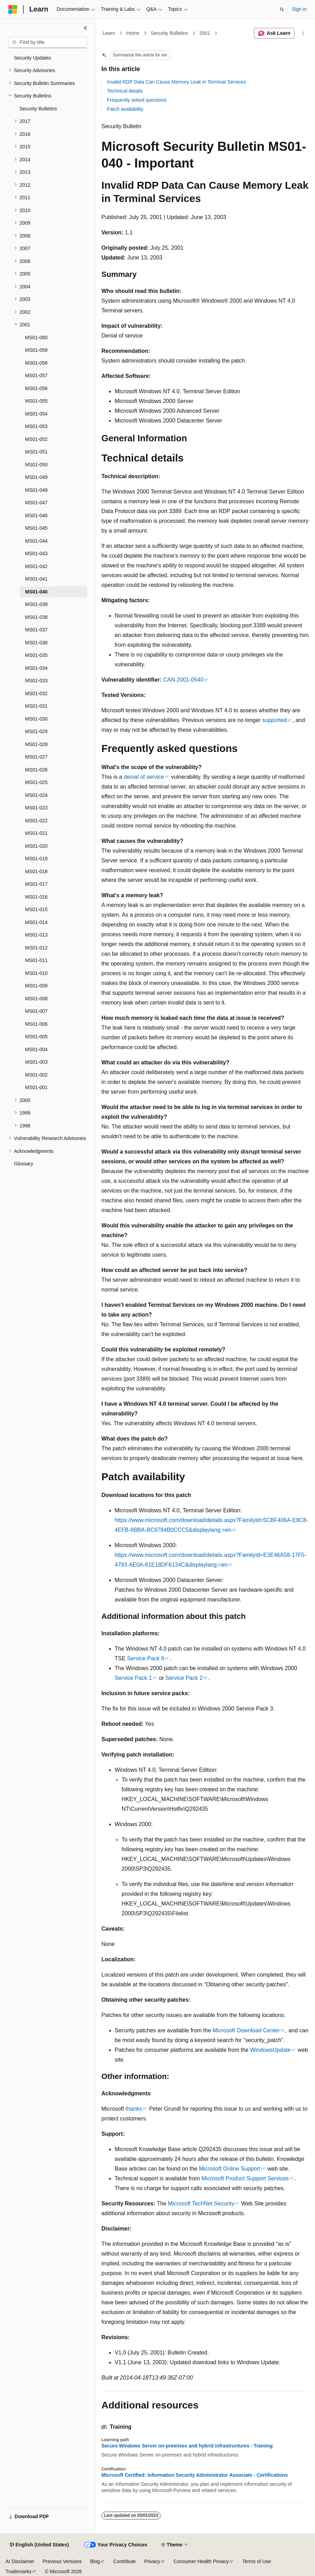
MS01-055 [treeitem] (36, 401)
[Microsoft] (12, 9)
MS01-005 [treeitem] (36, 1036)
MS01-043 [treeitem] (36, 553)
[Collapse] (85, 28)
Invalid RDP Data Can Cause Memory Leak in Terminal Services (176, 82)
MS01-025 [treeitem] (36, 782)
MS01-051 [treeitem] (36, 452)
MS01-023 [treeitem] (36, 807)
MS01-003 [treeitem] (36, 1062)
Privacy (152, 2561)
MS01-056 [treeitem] (36, 388)
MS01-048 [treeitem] (36, 490)
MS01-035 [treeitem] (36, 655)
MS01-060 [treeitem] (36, 337)
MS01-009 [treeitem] (36, 985)
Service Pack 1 (133, 1678)
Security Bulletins (169, 33)
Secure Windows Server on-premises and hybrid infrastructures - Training (187, 2446)
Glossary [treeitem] (23, 1163)
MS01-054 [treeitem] (36, 414)
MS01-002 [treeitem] (36, 1075)
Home (132, 33)
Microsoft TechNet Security (201, 2203)
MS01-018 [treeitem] (36, 871)
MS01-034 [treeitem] (36, 668)
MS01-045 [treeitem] (36, 528)
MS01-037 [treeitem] (36, 630)
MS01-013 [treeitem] (36, 935)
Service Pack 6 (145, 1658)
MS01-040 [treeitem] (36, 592)
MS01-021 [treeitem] (36, 833)
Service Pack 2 (184, 1678)
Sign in (299, 9)
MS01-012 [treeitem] (36, 948)
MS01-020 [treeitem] (36, 846)
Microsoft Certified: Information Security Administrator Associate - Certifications (194, 2475)
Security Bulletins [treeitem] (38, 108)
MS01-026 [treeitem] (36, 770)
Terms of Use (256, 2561)
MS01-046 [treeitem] (36, 515)
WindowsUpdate (270, 2050)
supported (274, 720)
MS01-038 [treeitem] (36, 617)
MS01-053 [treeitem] (36, 426)
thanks (133, 2109)
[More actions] (303, 33)
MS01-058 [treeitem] (36, 363)
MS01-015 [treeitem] (36, 909)
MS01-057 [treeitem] (36, 375)
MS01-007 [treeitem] (36, 1011)
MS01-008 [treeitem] (36, 998)
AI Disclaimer (20, 2561)
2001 (204, 33)
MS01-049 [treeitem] (36, 477)
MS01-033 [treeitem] (36, 680)
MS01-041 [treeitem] (36, 579)
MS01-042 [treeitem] (36, 566)
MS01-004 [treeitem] (36, 1049)
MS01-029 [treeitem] (36, 731)
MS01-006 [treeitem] (36, 1024)
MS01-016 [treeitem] (36, 897)
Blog (95, 2561)
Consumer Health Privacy (201, 2561)
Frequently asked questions (137, 100)
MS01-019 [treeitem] (36, 858)
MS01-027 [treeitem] (36, 757)
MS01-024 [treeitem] (36, 795)
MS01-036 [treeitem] (36, 642)
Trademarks (18, 2571)
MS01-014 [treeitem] (36, 922)
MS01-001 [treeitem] (36, 1087)
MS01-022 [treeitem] (36, 820)
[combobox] (47, 42)
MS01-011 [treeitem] (36, 960)
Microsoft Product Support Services (245, 2178)
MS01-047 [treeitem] (36, 502)
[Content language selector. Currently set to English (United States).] (39, 2545)
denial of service (144, 777)
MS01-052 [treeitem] (36, 439)
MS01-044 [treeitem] (36, 541)
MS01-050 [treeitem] (36, 464)
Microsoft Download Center (246, 2030)
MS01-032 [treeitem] (36, 693)
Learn (109, 33)
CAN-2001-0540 (183, 680)
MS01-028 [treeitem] (36, 744)
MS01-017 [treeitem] (36, 884)
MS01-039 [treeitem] (36, 604)
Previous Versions (62, 2561)
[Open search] (282, 9)
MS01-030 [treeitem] (36, 719)
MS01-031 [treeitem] (36, 706)
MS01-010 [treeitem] (36, 973)
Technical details (125, 91)
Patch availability (125, 109)
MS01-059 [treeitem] (36, 350)
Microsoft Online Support (229, 2169)
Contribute (124, 2561)
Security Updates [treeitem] (32, 58)
